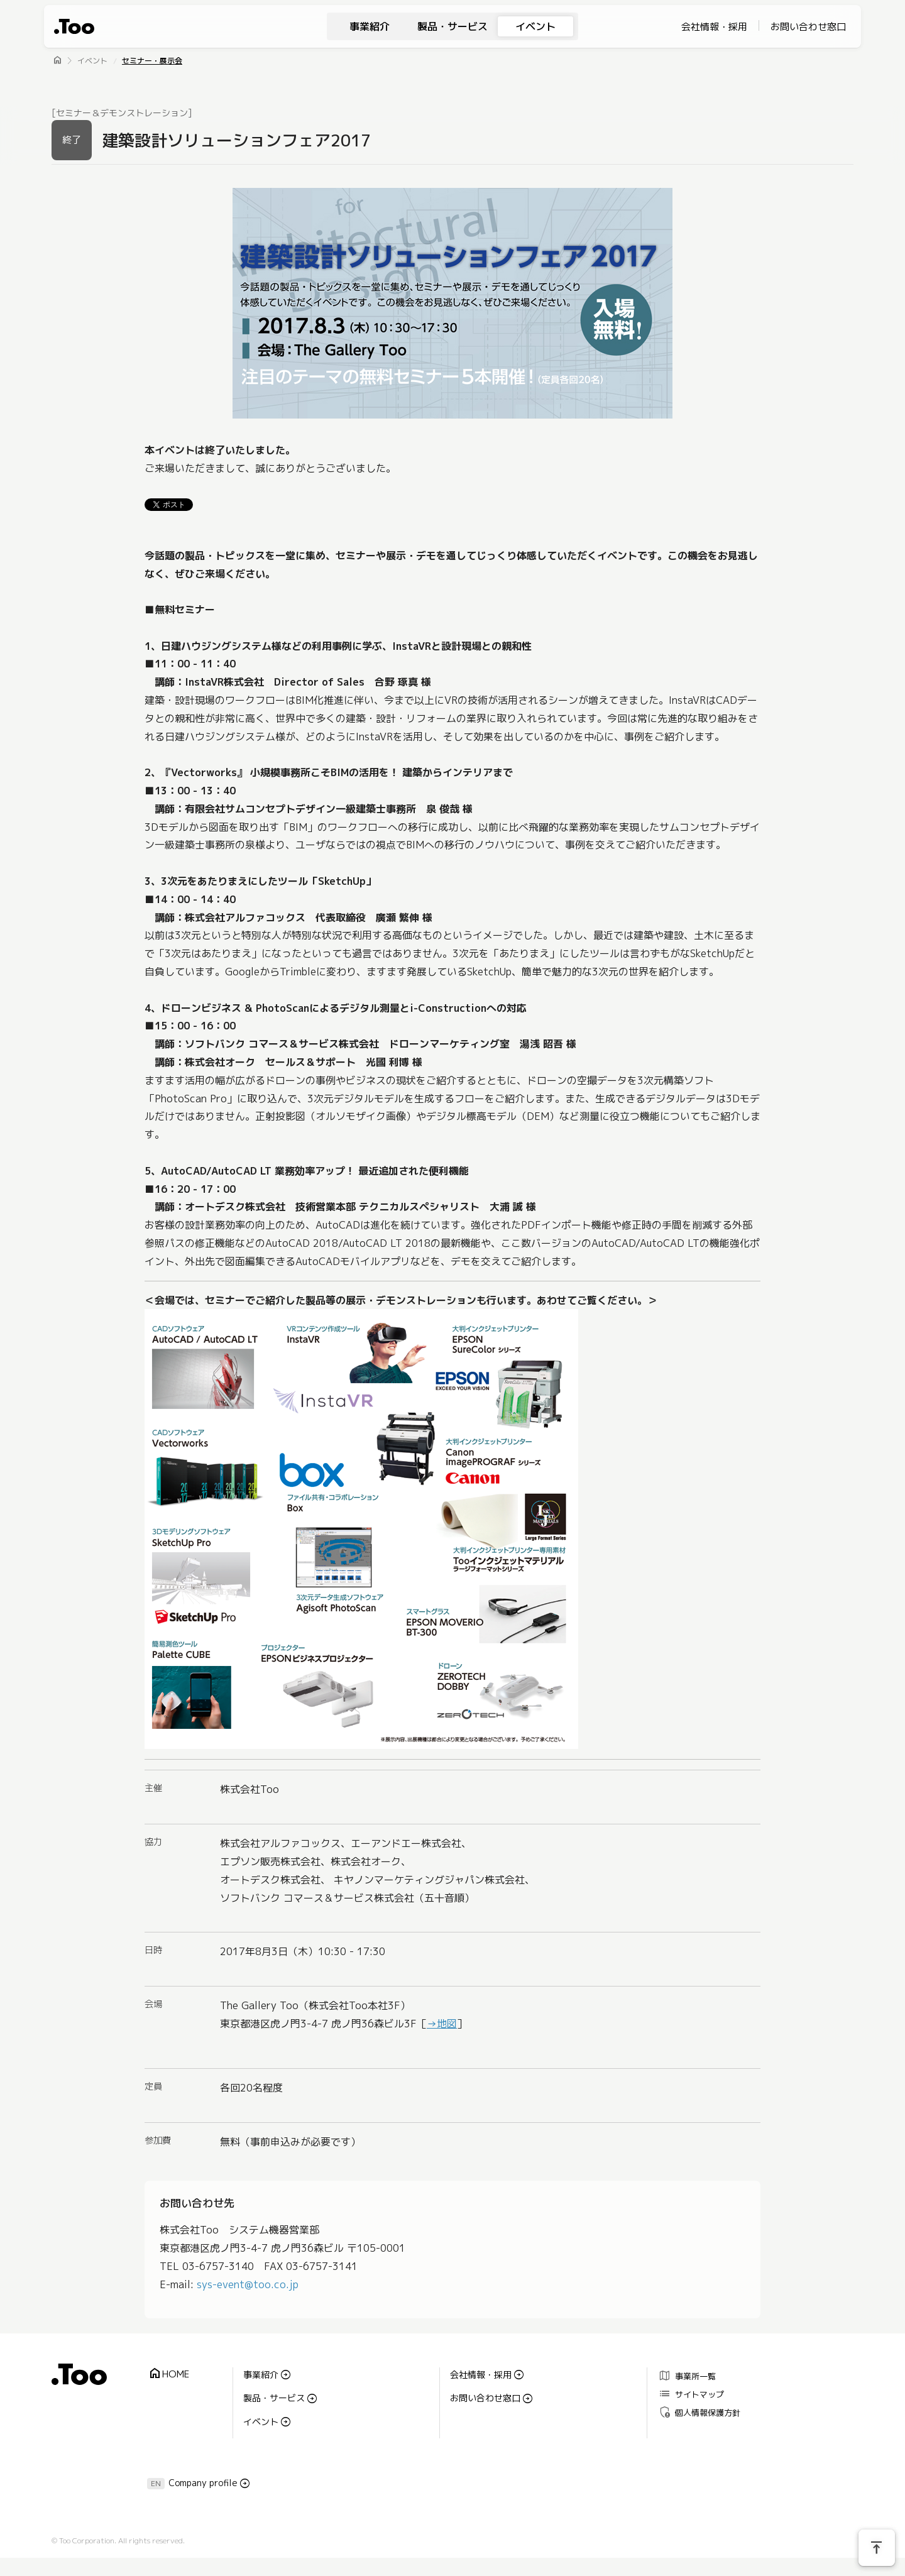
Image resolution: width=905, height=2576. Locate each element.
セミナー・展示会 (152, 61)
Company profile (203, 2483)
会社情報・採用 (714, 26)
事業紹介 (369, 26)
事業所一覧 (687, 2376)
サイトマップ (691, 2394)
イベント (535, 26)
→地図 (442, 2024)
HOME (168, 2374)
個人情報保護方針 (699, 2412)
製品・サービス (452, 26)
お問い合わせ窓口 (808, 26)
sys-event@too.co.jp (248, 2284)
